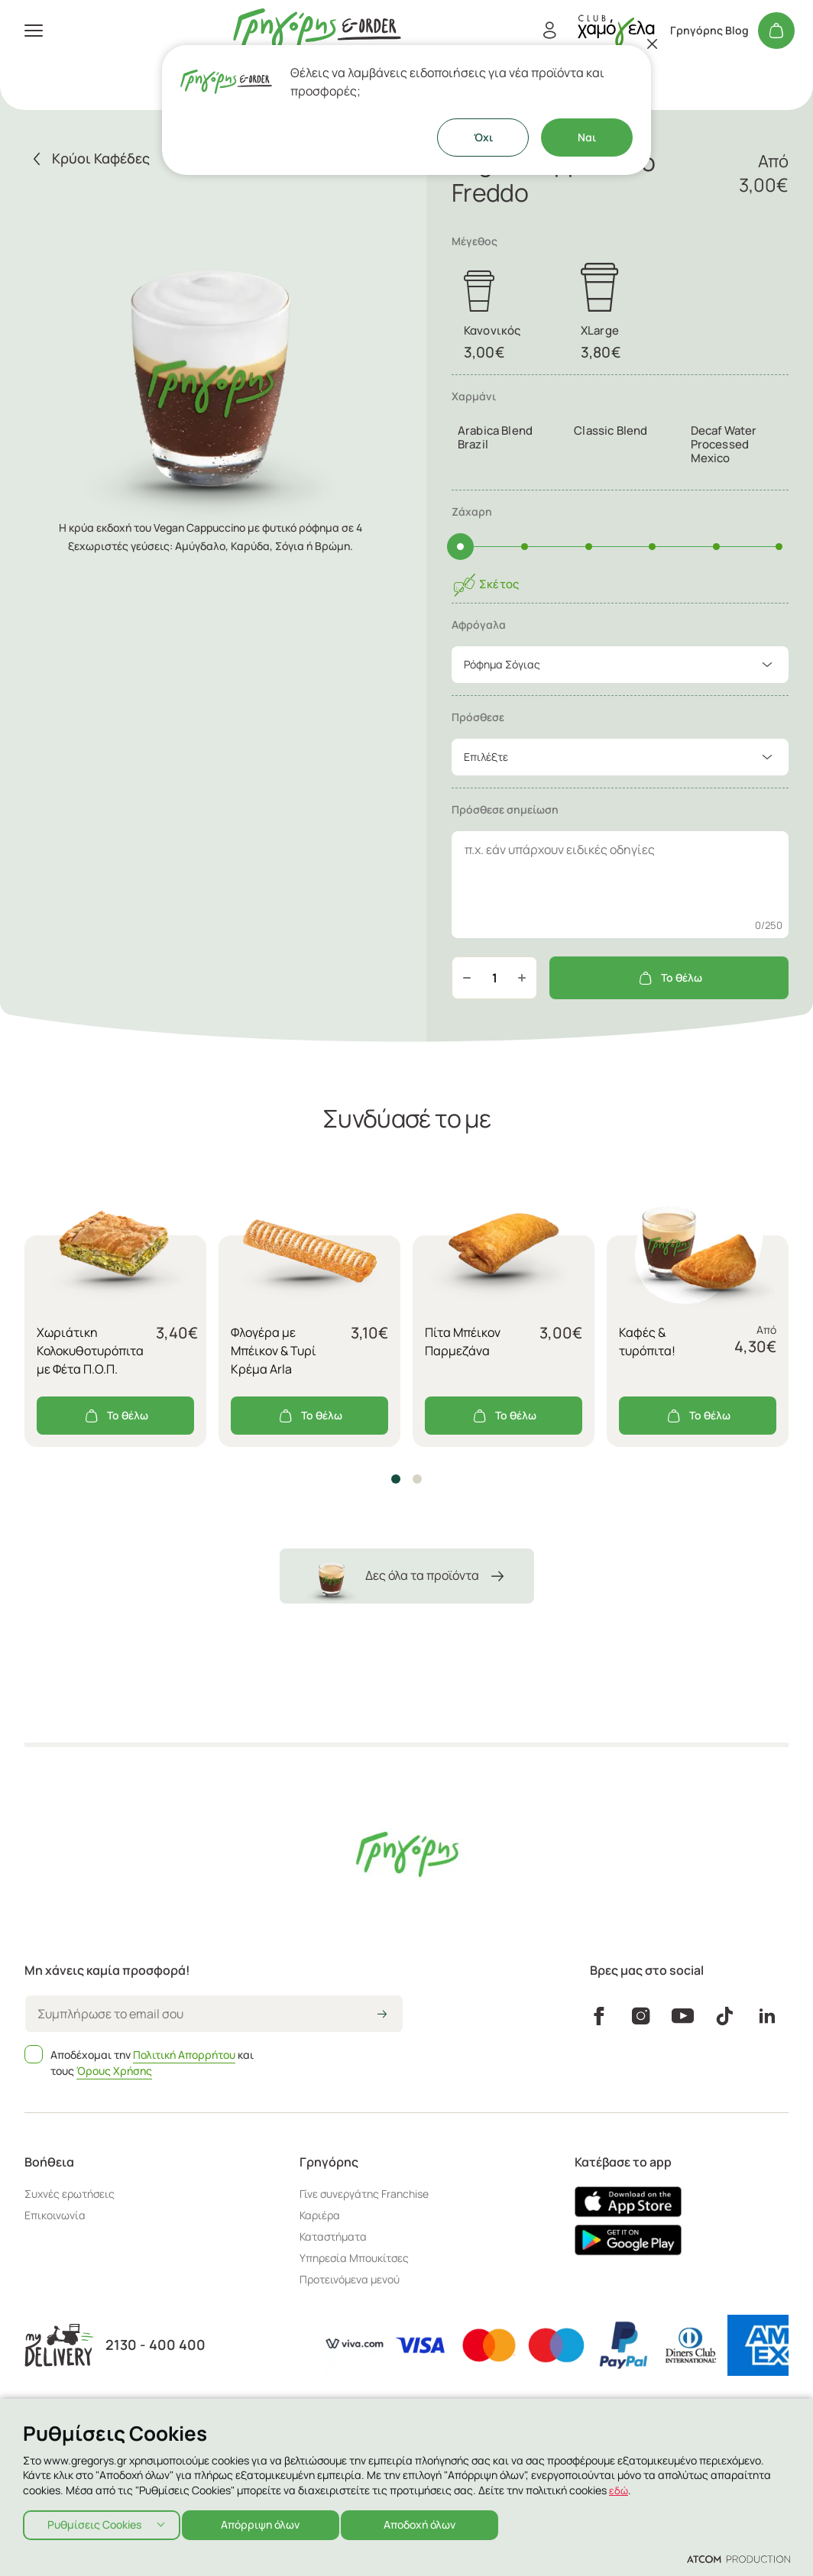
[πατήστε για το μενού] (33, 31)
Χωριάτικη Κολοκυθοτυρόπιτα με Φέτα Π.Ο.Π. (90, 1350)
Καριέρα (320, 2215)
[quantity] (494, 978)
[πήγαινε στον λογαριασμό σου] (616, 30)
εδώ (619, 2486)
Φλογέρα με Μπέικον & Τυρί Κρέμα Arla (273, 1350)
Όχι (483, 137)
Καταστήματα (333, 2236)
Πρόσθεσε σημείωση (505, 809)
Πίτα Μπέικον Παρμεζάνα (462, 1341)
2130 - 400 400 (155, 2345)
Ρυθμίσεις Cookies (94, 2522)
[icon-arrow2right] (382, 2015)
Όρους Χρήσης (114, 2070)
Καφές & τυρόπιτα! (647, 1341)
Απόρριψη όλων (267, 2522)
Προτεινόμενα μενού (350, 2279)
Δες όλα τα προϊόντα (407, 1576)
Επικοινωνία (55, 2215)
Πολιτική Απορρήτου (184, 2054)
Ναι (587, 137)
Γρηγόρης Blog (709, 30)
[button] (395, 1479)
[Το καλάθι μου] (776, 30)
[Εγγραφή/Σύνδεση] (549, 30)
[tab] (620, 432)
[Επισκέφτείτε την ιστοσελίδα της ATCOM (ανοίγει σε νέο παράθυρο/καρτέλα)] (738, 2558)
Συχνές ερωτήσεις (69, 2193)
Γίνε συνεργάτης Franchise (364, 2193)
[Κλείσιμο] (652, 43)
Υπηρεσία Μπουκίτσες (354, 2258)
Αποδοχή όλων (432, 2522)
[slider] (460, 546)
